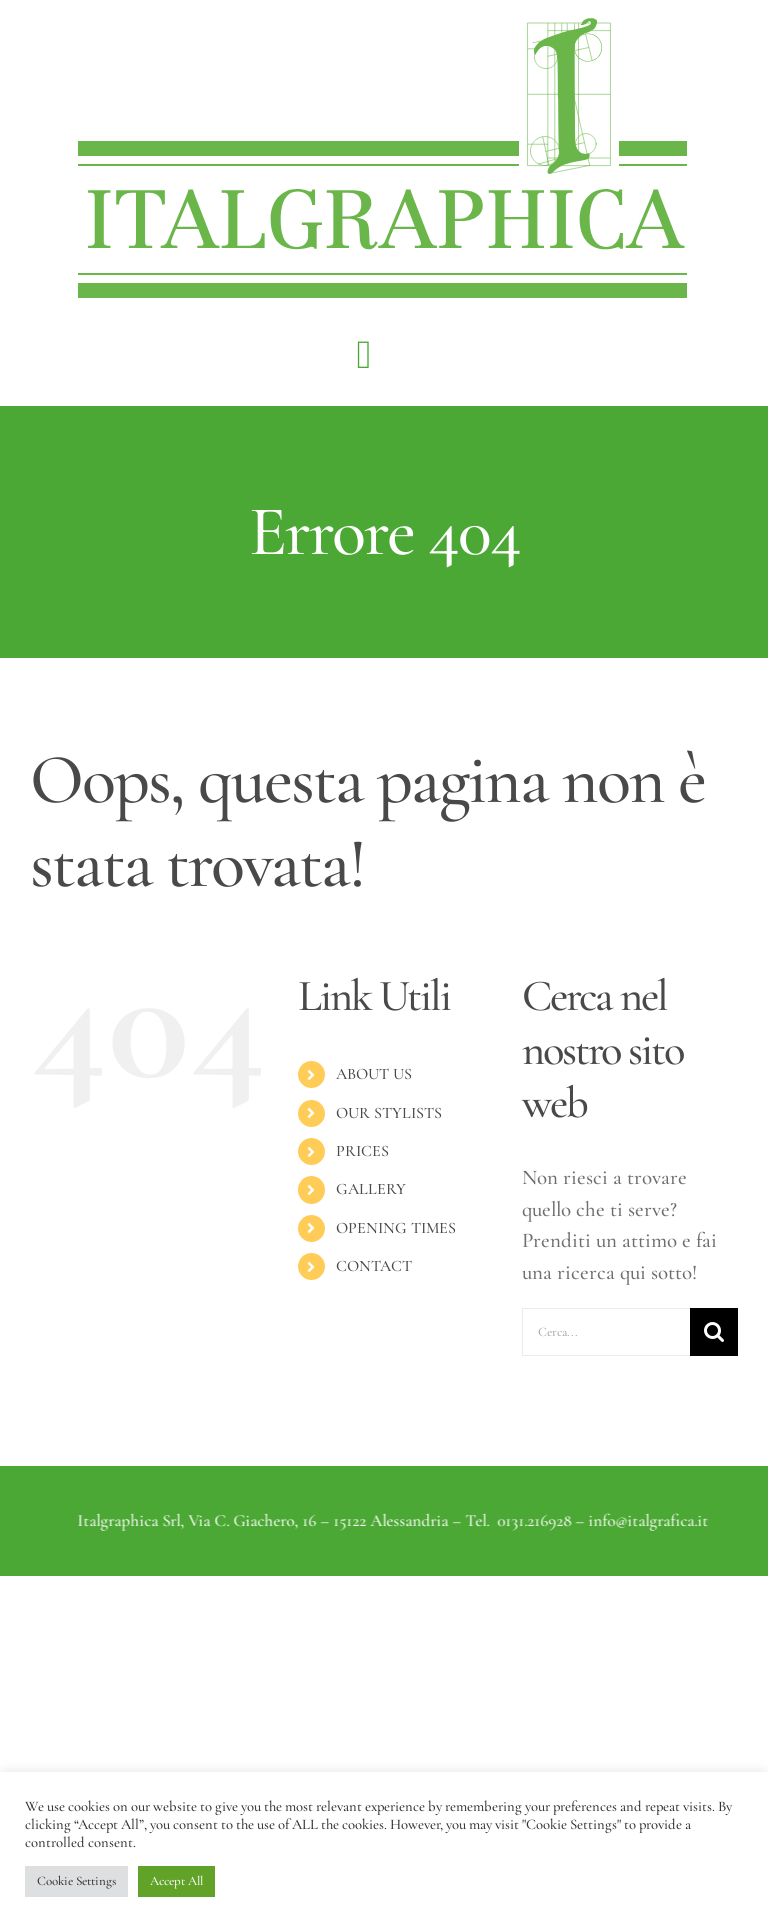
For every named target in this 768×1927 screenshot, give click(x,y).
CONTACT (374, 1266)
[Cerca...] (606, 1332)
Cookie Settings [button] (76, 1881)
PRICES (362, 1151)
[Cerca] (714, 1332)
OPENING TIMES (396, 1228)
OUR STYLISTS (389, 1113)
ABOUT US (374, 1074)
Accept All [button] (176, 1881)
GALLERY (371, 1189)
